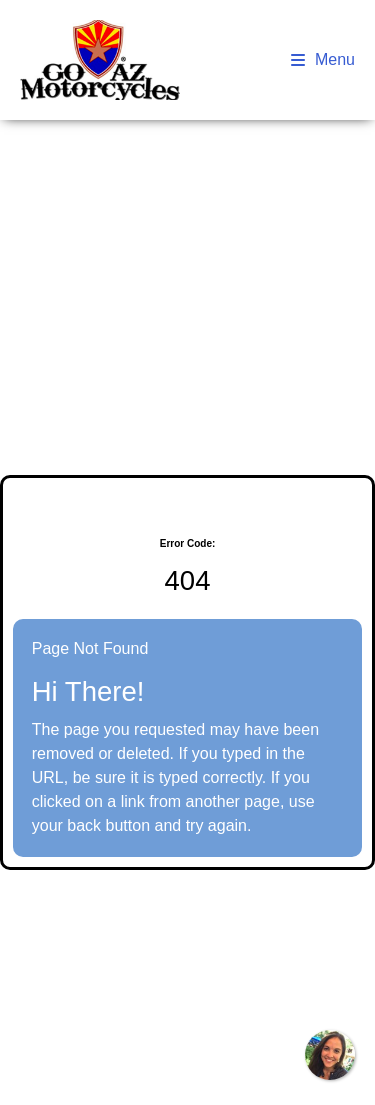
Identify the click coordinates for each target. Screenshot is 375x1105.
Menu (323, 59)
